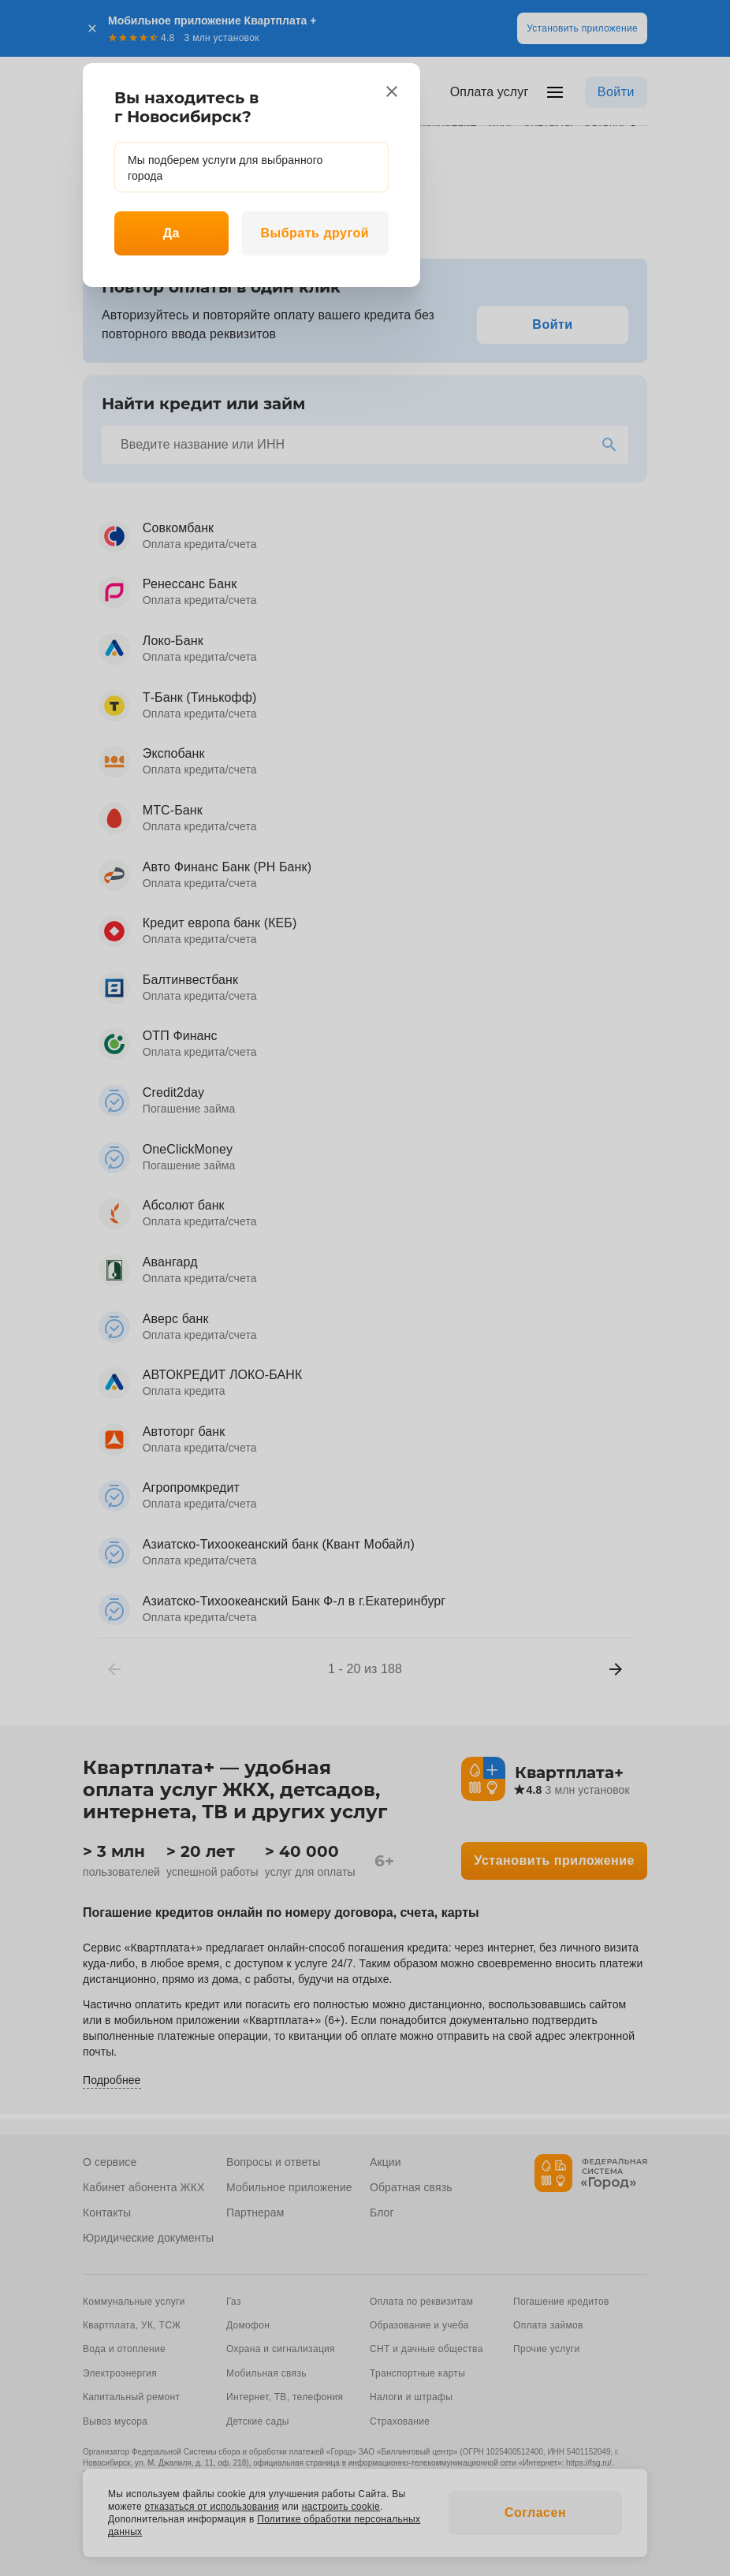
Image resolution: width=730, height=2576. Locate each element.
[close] (391, 91)
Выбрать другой (314, 233)
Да (171, 233)
